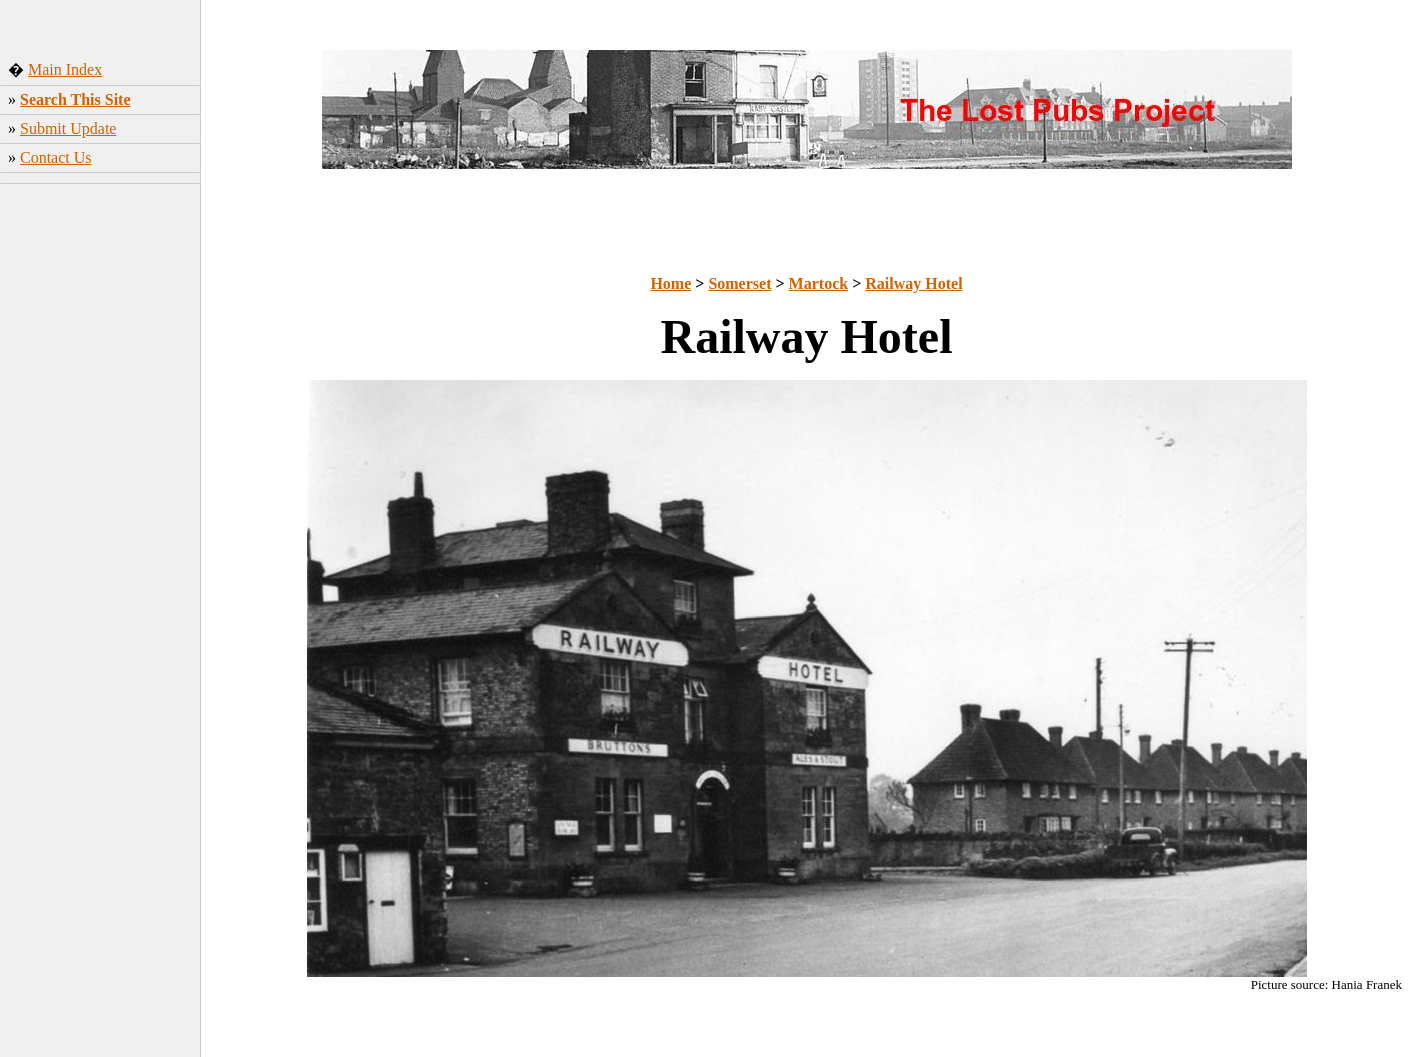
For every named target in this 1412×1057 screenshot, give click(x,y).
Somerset (739, 283)
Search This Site (75, 99)
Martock (819, 283)
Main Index (65, 69)
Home (670, 283)
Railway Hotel (913, 283)
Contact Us (56, 157)
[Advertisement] (100, 505)
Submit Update (68, 128)
